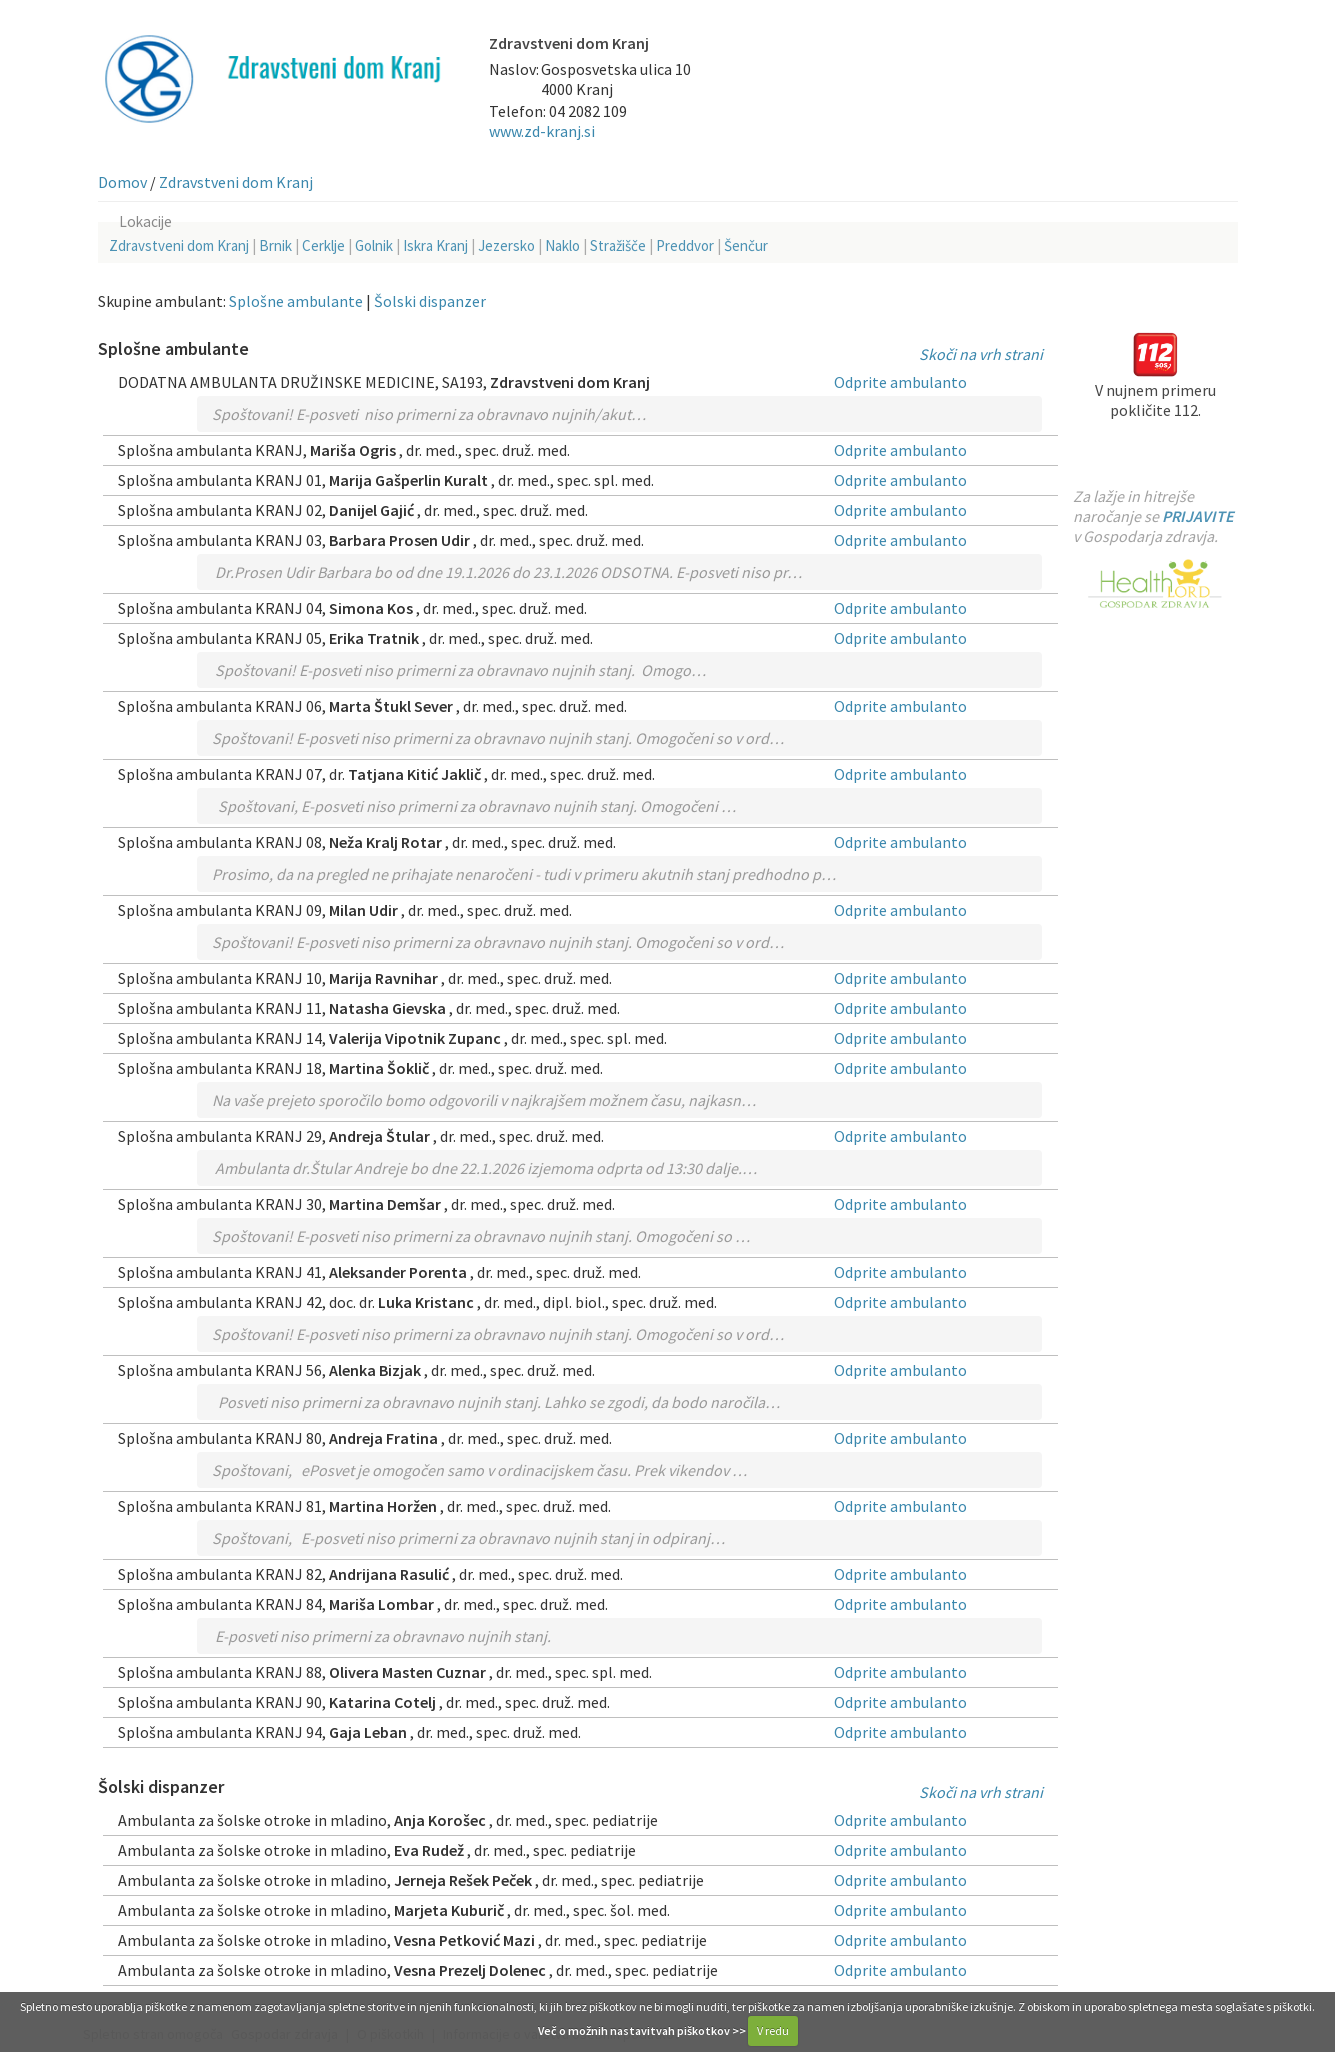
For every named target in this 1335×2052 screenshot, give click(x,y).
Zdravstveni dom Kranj (236, 182)
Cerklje (323, 245)
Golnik (374, 245)
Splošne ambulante (296, 301)
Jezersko (506, 245)
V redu (773, 2030)
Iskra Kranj (435, 245)
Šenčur (746, 245)
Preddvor (685, 245)
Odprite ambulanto (900, 382)
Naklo (562, 245)
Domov (122, 182)
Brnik (275, 245)
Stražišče (618, 245)
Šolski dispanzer (430, 301)
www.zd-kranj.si (542, 131)
